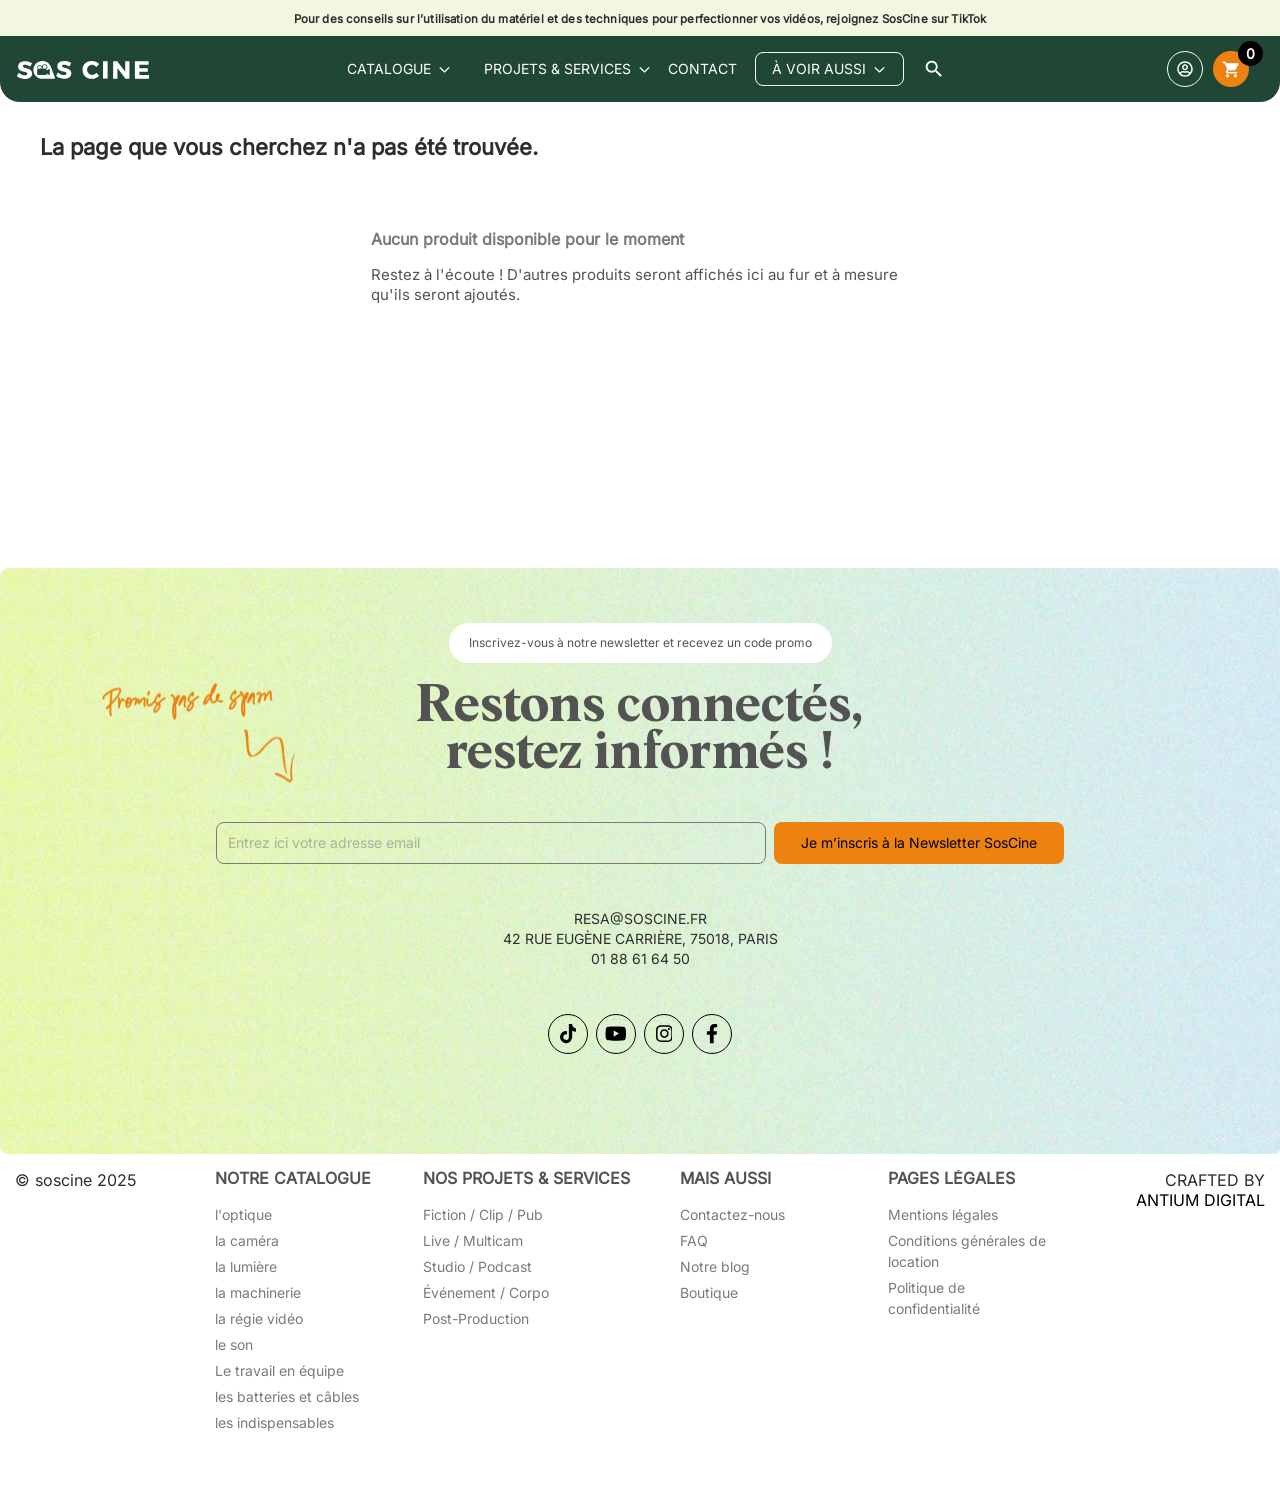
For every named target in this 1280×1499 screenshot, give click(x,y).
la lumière (246, 1266)
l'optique (243, 1214)
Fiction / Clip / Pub (483, 1214)
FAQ (694, 1240)
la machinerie (258, 1292)
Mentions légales (943, 1214)
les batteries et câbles (287, 1396)
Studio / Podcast (477, 1266)
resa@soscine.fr (640, 918)
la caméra (247, 1240)
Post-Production (476, 1318)
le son (234, 1344)
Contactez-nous (732, 1214)
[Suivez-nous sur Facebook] (712, 1034)
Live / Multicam (473, 1240)
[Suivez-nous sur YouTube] (616, 1034)
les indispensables (274, 1422)
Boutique (709, 1292)
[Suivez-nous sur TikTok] (568, 1034)
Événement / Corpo (486, 1292)
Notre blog (715, 1266)
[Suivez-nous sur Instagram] (664, 1034)
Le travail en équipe (279, 1370)
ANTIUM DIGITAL (1200, 1200)
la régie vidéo (259, 1318)
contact (702, 68)
